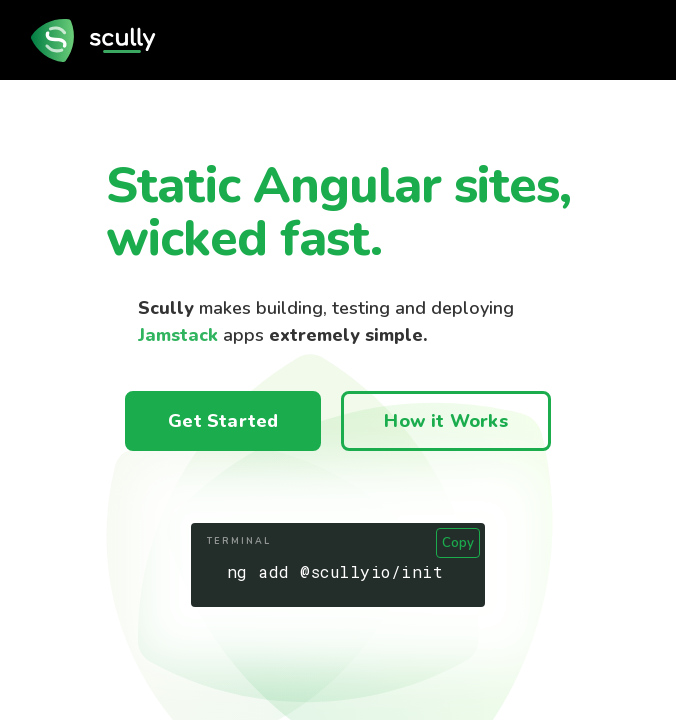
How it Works (445, 421)
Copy (458, 543)
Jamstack (178, 335)
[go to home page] (99, 40)
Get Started (223, 421)
